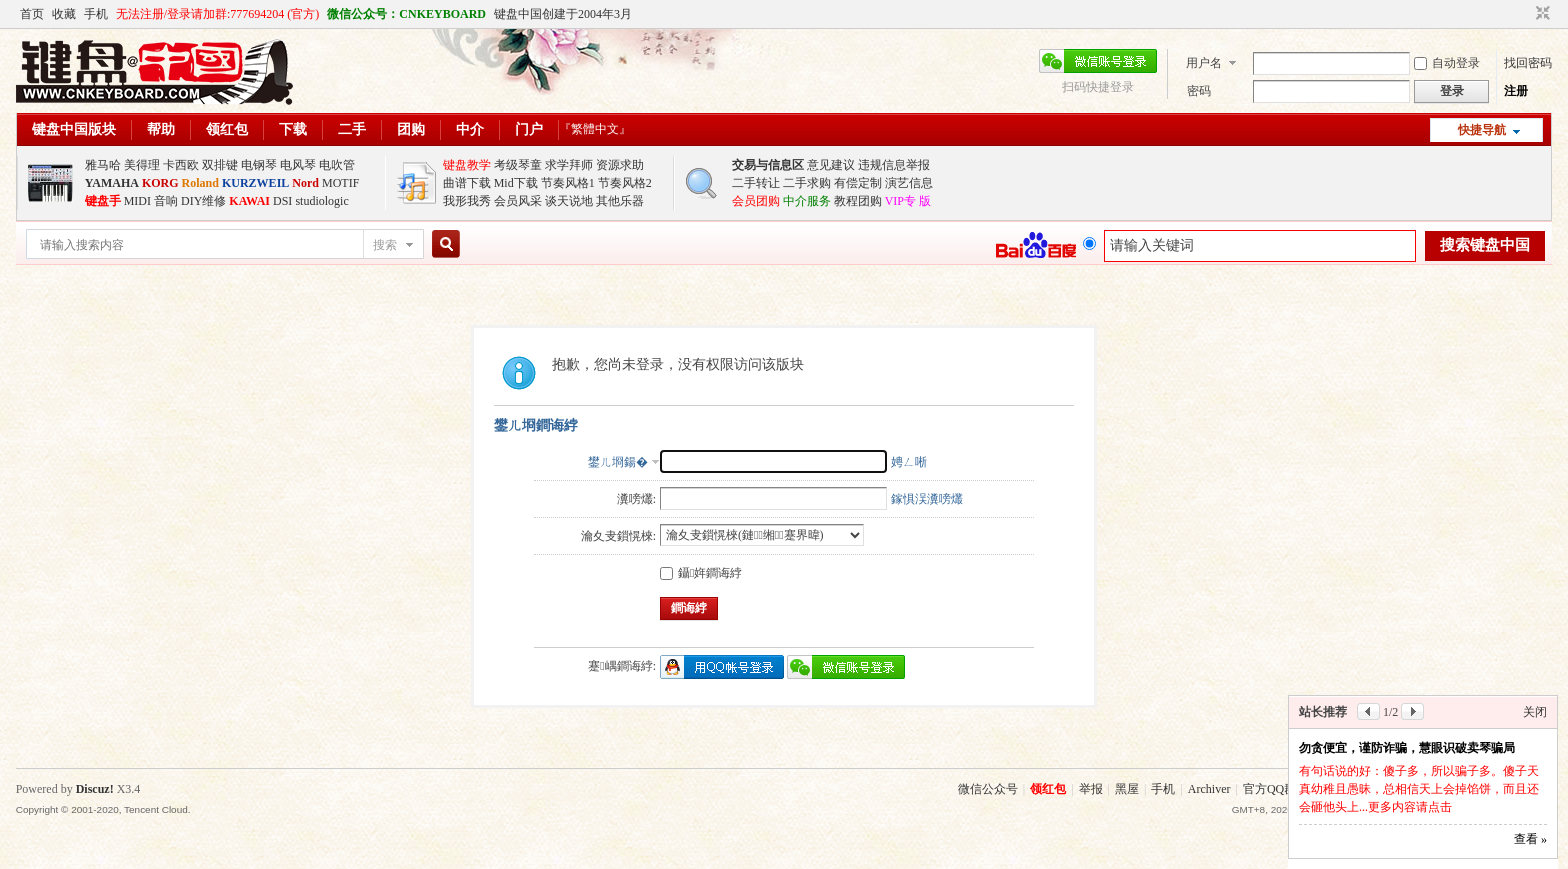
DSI (282, 201)
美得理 (142, 165)
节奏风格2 (625, 183)
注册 (1516, 91)
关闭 (1535, 712)
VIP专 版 (908, 201)
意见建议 (831, 165)
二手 (352, 129)
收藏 (64, 14)
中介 (470, 129)
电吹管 (337, 165)
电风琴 (298, 165)
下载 (293, 129)
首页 (32, 14)
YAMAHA (112, 183)
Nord (305, 183)
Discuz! (95, 789)
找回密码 (1528, 63)
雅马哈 (103, 165)
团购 (411, 129)
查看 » (1530, 839)
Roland (200, 183)
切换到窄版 (1540, 14)
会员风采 (518, 201)
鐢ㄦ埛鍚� (618, 462)
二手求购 (807, 183)
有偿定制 (858, 183)
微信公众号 (988, 789)
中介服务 (807, 201)
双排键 (220, 165)
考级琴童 (518, 165)
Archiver (1209, 789)
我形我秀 (467, 201)
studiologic (321, 201)
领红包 (227, 129)
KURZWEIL (255, 183)
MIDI (137, 201)
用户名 (1204, 63)
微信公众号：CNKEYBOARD (406, 14)
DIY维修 (203, 201)
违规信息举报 (894, 165)
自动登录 (1447, 63)
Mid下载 (516, 183)
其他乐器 (620, 201)
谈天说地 (569, 201)
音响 (166, 201)
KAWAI (249, 201)
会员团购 (756, 201)
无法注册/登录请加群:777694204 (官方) (218, 14)
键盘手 (103, 201)
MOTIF (340, 183)
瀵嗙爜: (636, 499)
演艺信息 (909, 183)
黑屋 (1127, 789)
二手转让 (756, 183)
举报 (1091, 789)
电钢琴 (259, 165)
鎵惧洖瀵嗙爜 (927, 499)
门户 (529, 129)
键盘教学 (467, 165)
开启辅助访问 (1524, 14)
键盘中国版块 (74, 129)
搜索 (385, 245)
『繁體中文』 (595, 129)
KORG (160, 183)
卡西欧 (181, 165)
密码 (1199, 91)
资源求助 (620, 165)
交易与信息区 (768, 165)
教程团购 (858, 201)
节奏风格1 (568, 183)
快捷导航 (1482, 130)
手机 (96, 14)
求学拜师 (569, 165)
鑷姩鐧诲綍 (701, 573)
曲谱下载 (467, 183)
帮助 (161, 129)
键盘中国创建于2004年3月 (563, 14)
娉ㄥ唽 (909, 462)
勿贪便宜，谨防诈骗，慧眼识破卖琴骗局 (1407, 748)
